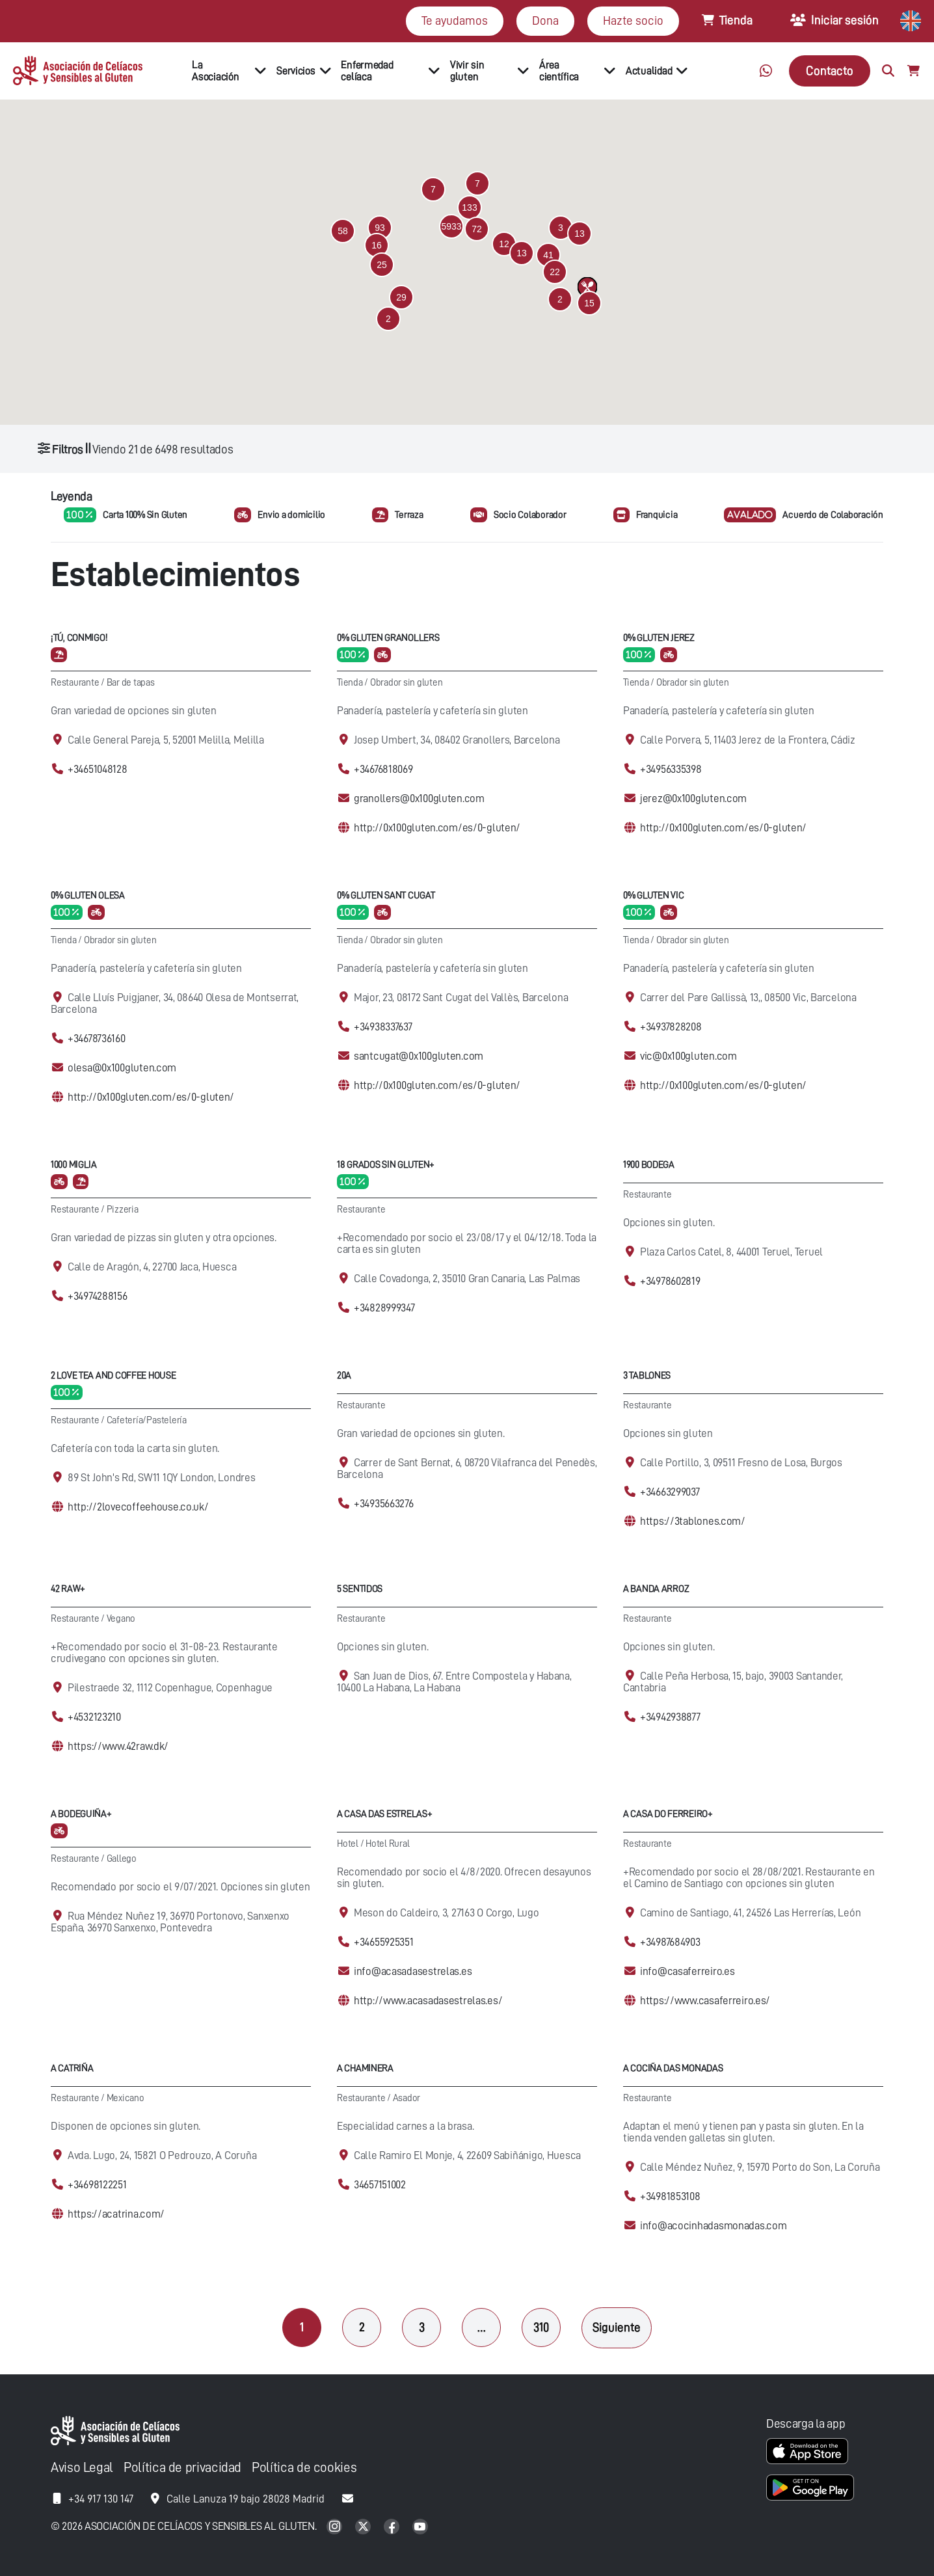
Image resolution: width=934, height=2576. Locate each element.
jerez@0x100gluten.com (693, 798)
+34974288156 (97, 1296)
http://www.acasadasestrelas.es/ (428, 2000)
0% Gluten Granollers (388, 638)
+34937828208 (671, 1026)
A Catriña (72, 2068)
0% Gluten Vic (653, 895)
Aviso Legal (82, 2468)
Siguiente (617, 2327)
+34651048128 (97, 769)
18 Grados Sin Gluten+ (385, 1165)
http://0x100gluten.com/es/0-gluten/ (437, 827)
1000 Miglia (74, 1165)
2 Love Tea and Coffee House (113, 1375)
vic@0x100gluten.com (688, 1056)
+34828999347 (384, 1307)
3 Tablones (647, 1375)
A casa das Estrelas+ (384, 1814)
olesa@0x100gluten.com (122, 1067)
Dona (545, 20)
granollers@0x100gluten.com (419, 798)
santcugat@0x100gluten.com (418, 1056)
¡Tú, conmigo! (79, 638)
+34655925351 (384, 1942)
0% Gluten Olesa (88, 895)
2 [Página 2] (362, 2327)
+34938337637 (383, 1026)
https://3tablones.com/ (692, 1521)
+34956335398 (671, 769)
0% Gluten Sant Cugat (385, 895)
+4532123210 (94, 1717)
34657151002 (380, 2184)
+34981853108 (670, 2196)
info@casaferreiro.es (687, 1971)
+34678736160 (97, 1038)
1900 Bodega (648, 1165)
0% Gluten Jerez (659, 638)
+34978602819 (670, 1281)
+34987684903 (670, 1942)
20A (344, 1375)
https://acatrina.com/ (116, 2214)
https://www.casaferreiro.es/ (705, 2000)
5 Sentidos (359, 1589)
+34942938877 (670, 1717)
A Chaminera (365, 2068)
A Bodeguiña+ (81, 1814)
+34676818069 (383, 769)
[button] (451, 226)
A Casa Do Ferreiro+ (668, 1814)
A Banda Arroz (656, 1589)
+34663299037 (670, 1491)
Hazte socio (633, 20)
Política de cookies (304, 2468)
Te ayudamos (454, 20)
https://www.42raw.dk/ (118, 1746)
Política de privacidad (182, 2468)
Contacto (829, 70)
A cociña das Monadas (673, 2068)
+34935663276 (384, 1503)
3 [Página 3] (422, 2327)
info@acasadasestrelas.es (413, 1971)
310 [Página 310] (541, 2327)
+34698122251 (97, 2184)
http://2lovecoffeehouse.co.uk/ (138, 1506)
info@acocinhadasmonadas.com (713, 2225)
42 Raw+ (68, 1589)
